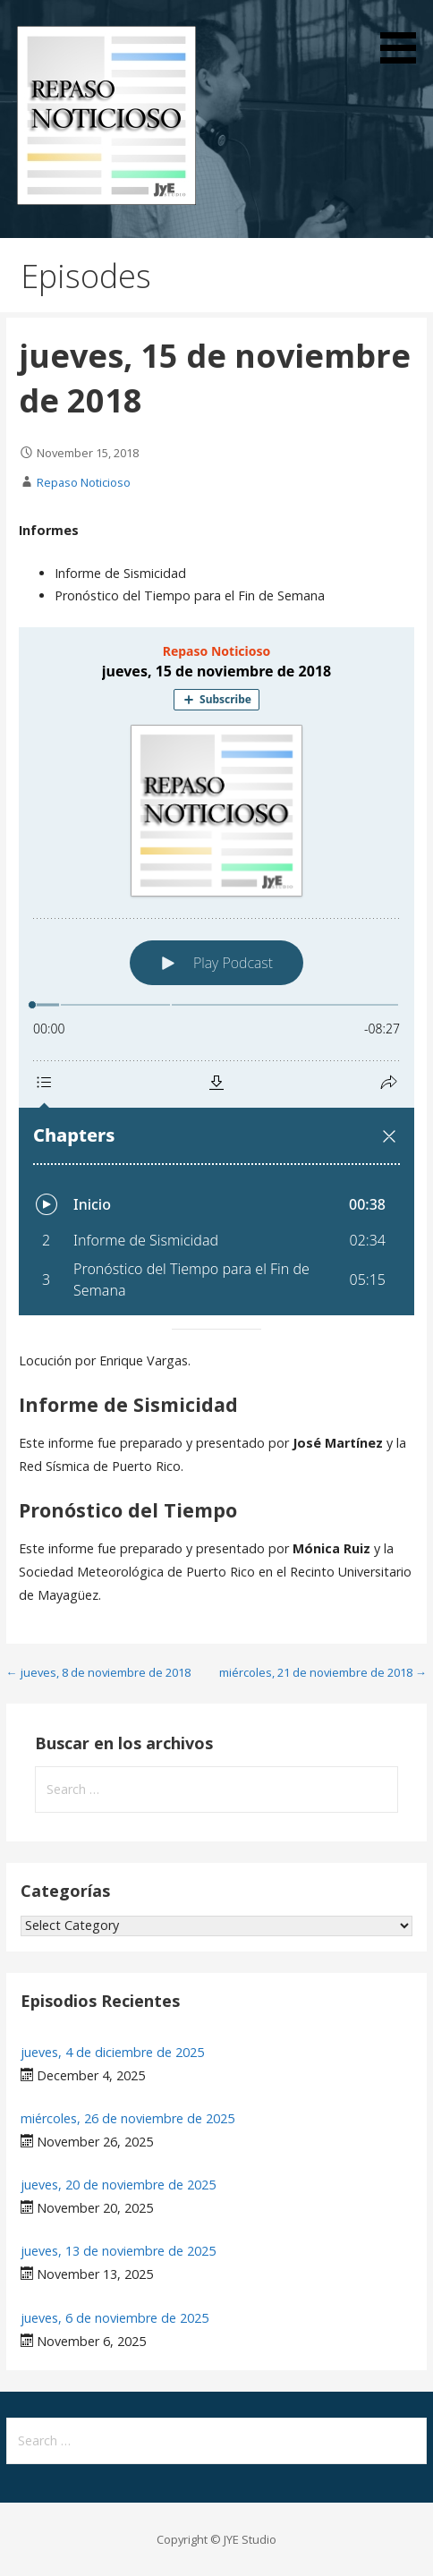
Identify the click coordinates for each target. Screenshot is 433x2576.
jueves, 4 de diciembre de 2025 (112, 2052)
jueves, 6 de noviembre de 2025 (114, 2317)
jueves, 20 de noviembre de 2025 (118, 2184)
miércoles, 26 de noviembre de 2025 (127, 2118)
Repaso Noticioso (84, 482)
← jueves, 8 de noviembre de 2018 (98, 1672)
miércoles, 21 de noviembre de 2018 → (323, 1672)
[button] (404, 35)
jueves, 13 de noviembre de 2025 (118, 2250)
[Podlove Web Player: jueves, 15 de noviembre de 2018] (216, 971)
